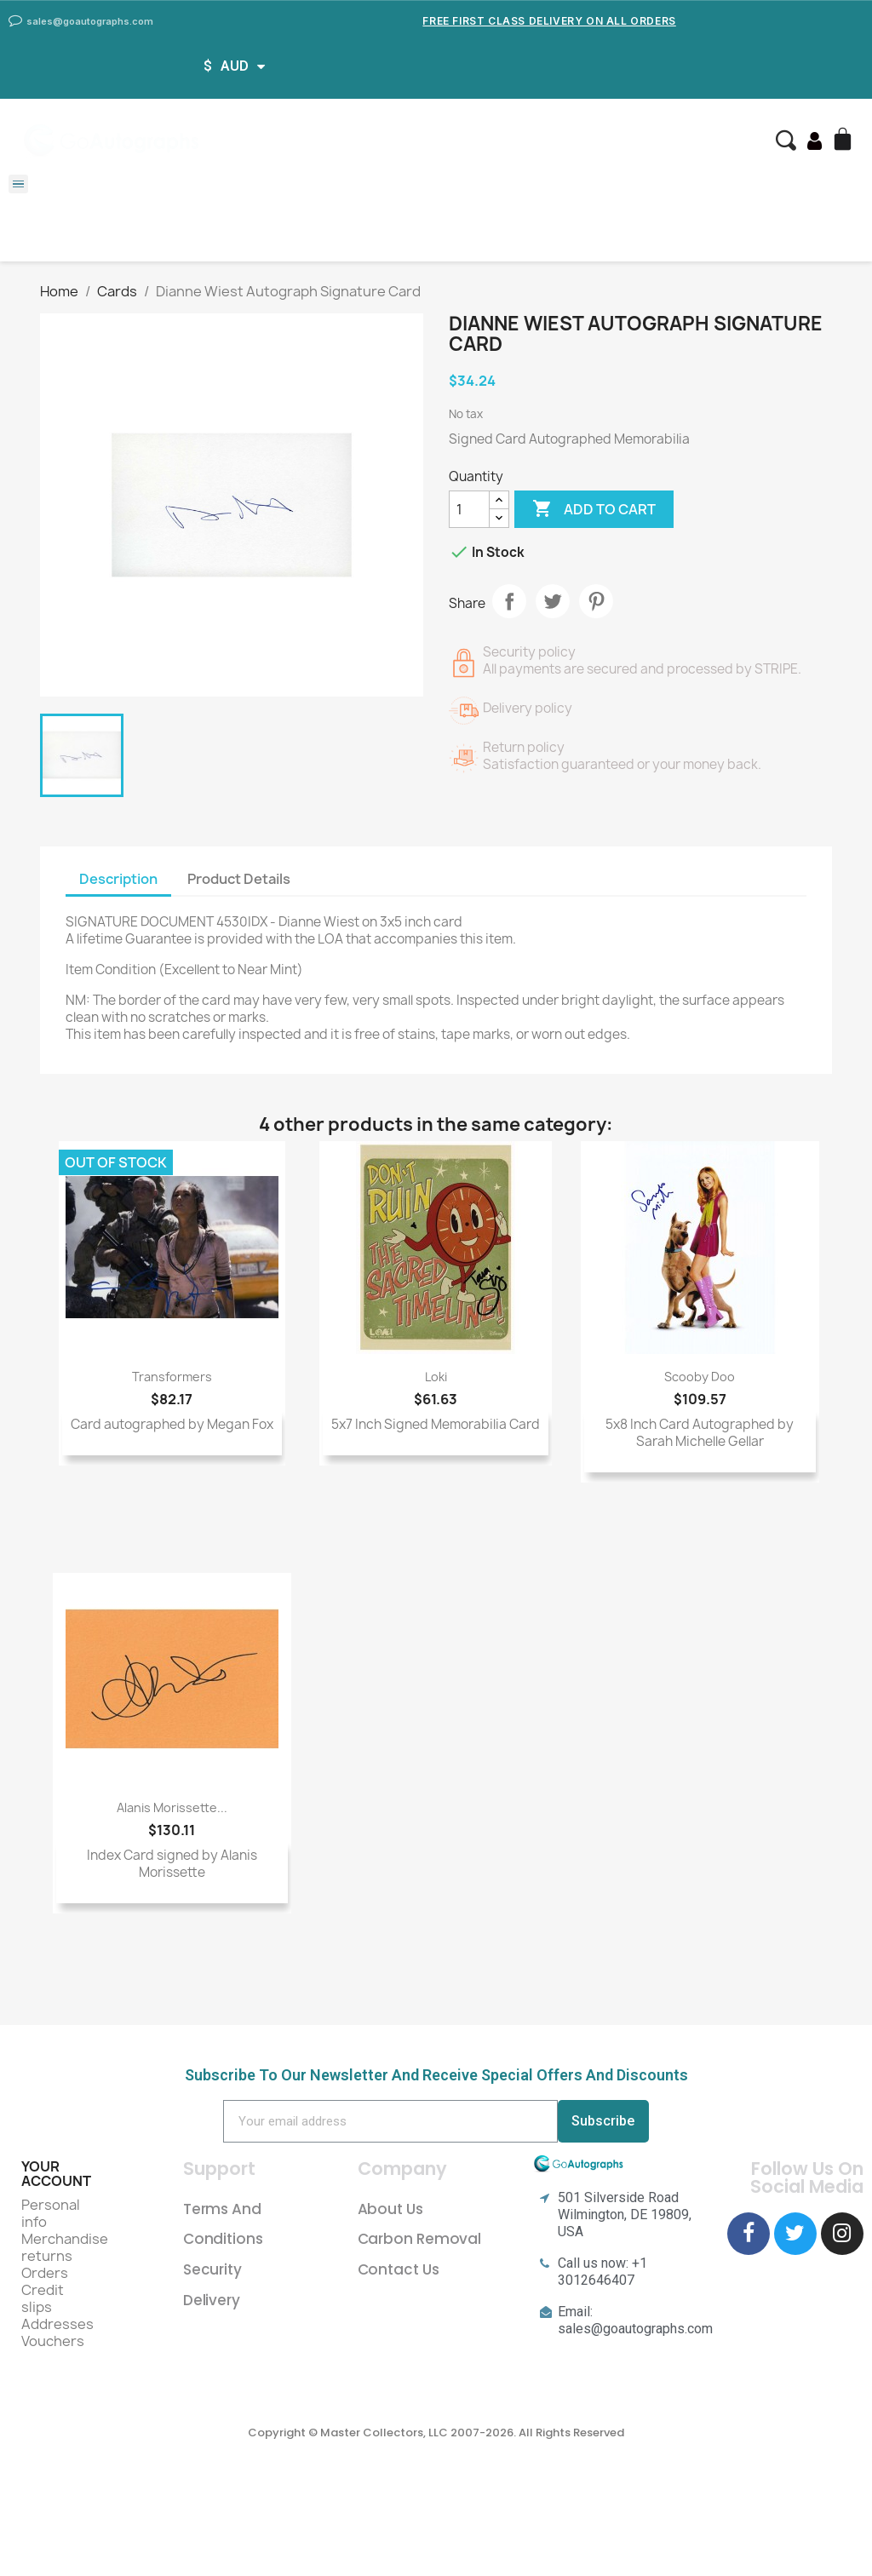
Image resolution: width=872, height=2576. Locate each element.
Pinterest (596, 601)
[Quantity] (469, 509)
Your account (56, 2174)
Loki (436, 1376)
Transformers (172, 1376)
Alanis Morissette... (172, 1807)
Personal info (50, 2213)
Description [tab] (118, 878)
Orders (44, 2272)
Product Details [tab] (238, 878)
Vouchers (52, 2341)
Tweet (553, 601)
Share (509, 601)
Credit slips (42, 2298)
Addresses (57, 2324)
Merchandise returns (64, 2247)
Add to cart (594, 509)
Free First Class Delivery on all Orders (548, 20)
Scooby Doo (699, 1376)
